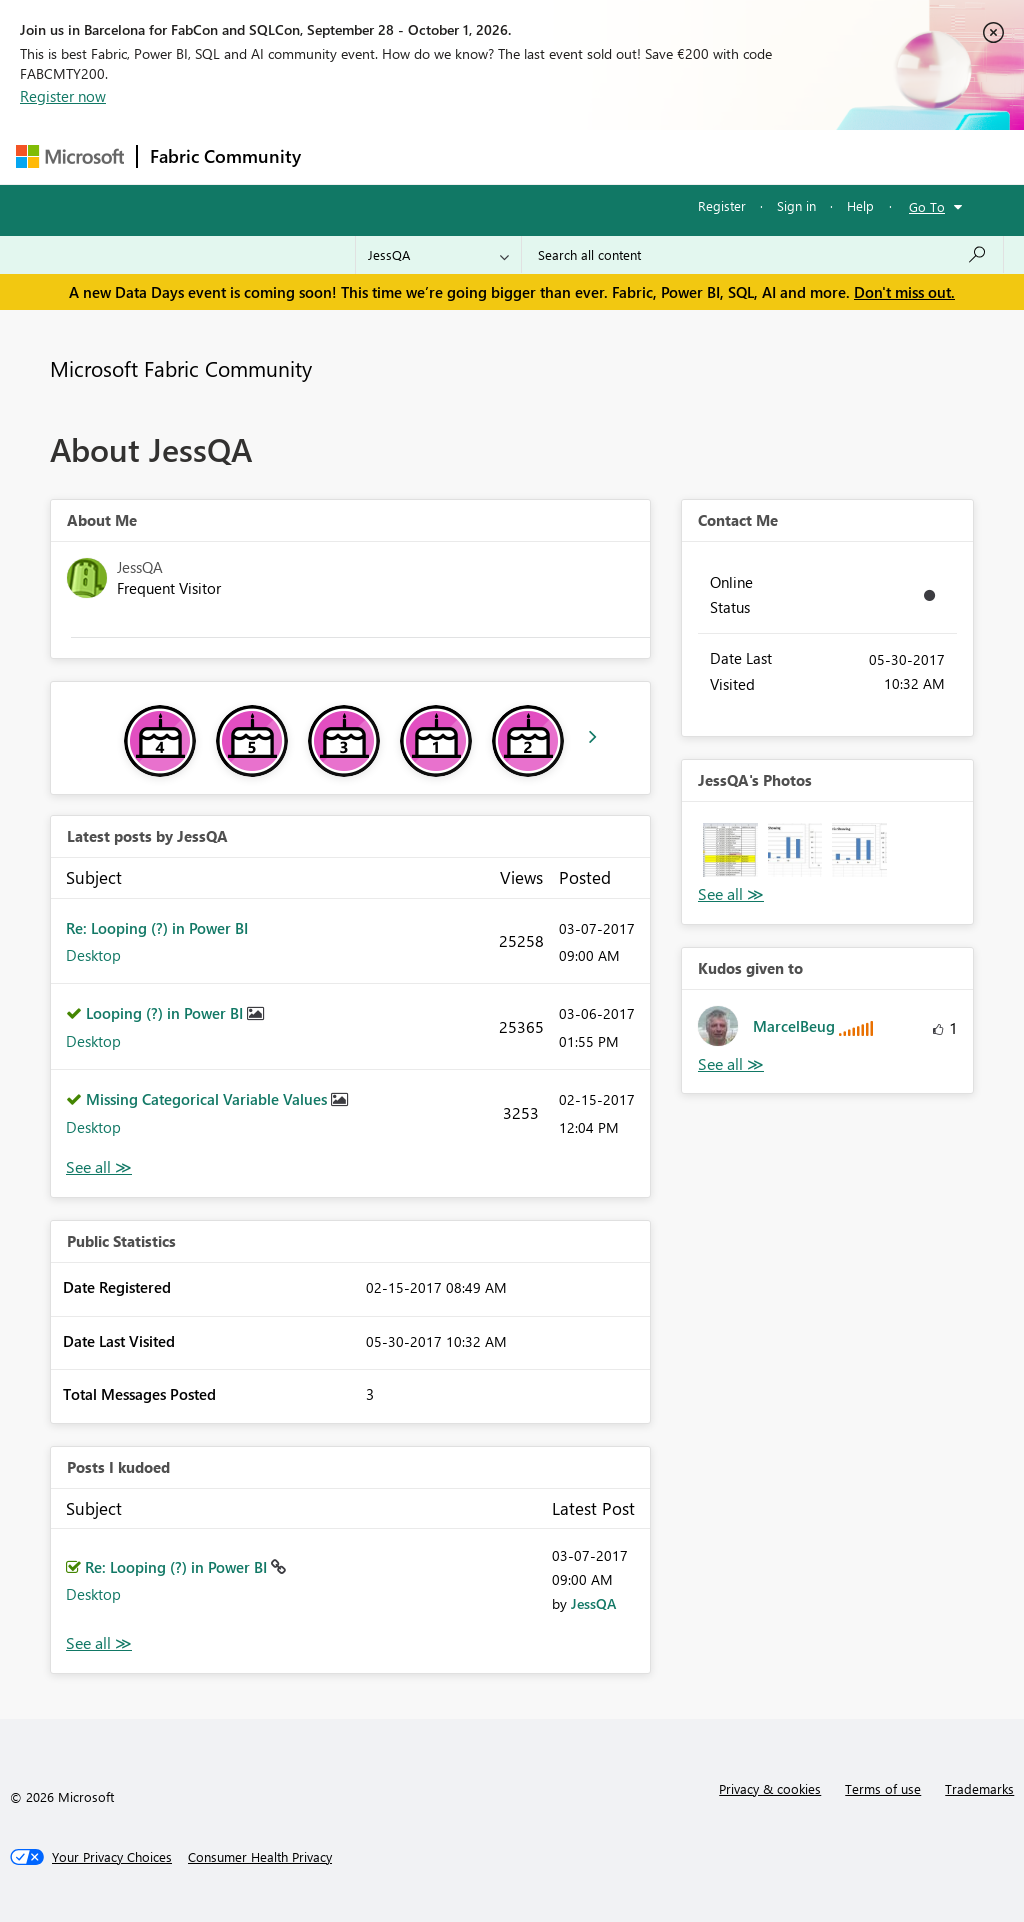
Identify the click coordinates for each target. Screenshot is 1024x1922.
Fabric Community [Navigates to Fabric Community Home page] (225, 156)
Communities (605, 156)
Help (860, 205)
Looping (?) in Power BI (166, 1013)
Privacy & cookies (770, 1788)
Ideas (516, 156)
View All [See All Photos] (731, 894)
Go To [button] (927, 206)
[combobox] (762, 255)
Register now (63, 96)
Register (722, 205)
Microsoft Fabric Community (181, 368)
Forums (346, 156)
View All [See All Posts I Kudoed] (99, 1643)
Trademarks (979, 1788)
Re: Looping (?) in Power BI (157, 928)
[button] (730, 850)
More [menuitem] (763, 156)
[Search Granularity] (438, 255)
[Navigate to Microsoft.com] (70, 156)
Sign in (796, 205)
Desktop (93, 955)
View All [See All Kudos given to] (731, 1064)
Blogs (695, 156)
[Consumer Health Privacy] (260, 1857)
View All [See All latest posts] (99, 1167)
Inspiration (434, 156)
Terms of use (883, 1788)
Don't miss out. (904, 292)
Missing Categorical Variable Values (208, 1099)
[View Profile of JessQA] (593, 1603)
